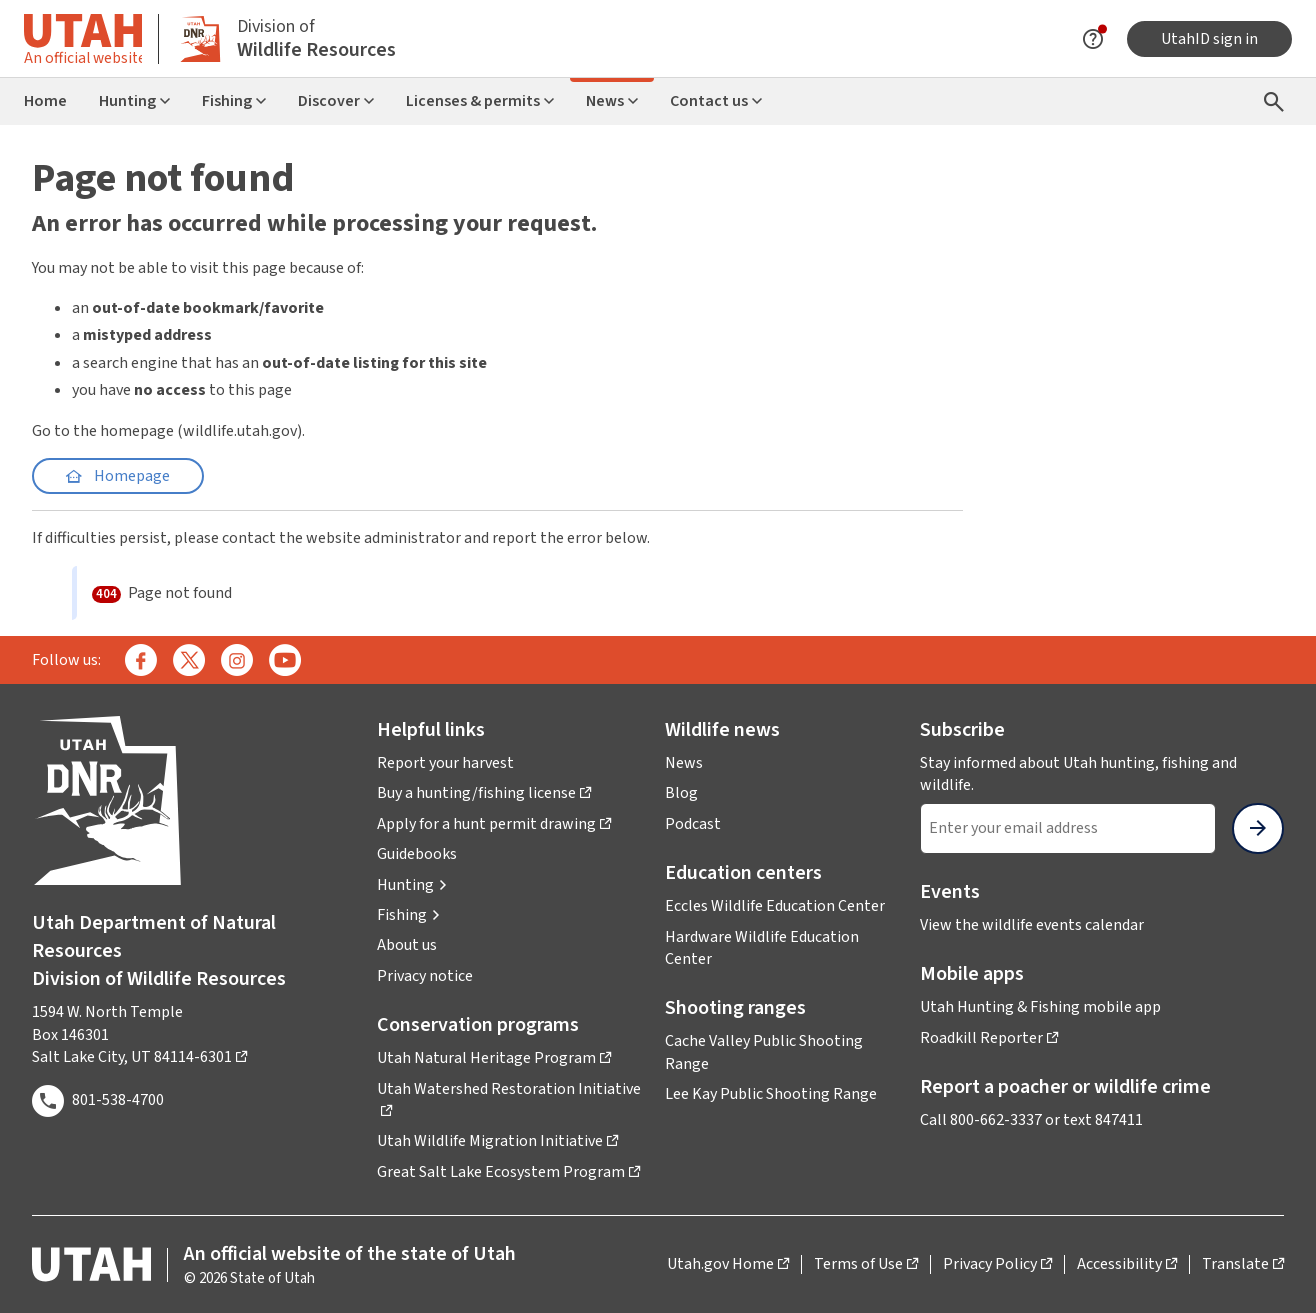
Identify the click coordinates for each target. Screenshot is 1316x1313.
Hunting (134, 101)
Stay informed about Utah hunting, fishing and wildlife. (1078, 774)
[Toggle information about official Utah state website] (83, 38)
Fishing (234, 101)
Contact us (716, 101)
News (612, 101)
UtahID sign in (1209, 39)
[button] (412, 885)
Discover (336, 101)
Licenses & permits (480, 101)
